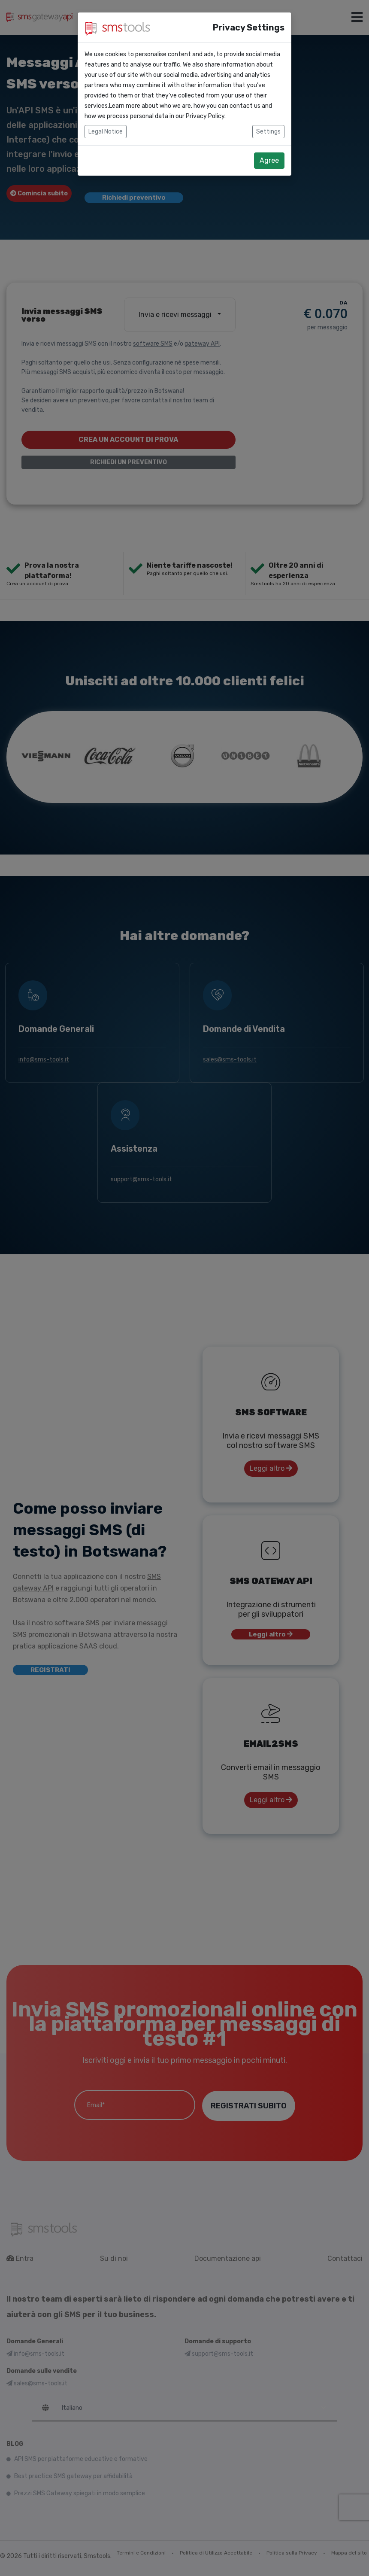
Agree (269, 160)
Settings (268, 131)
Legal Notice (105, 131)
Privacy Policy (205, 116)
